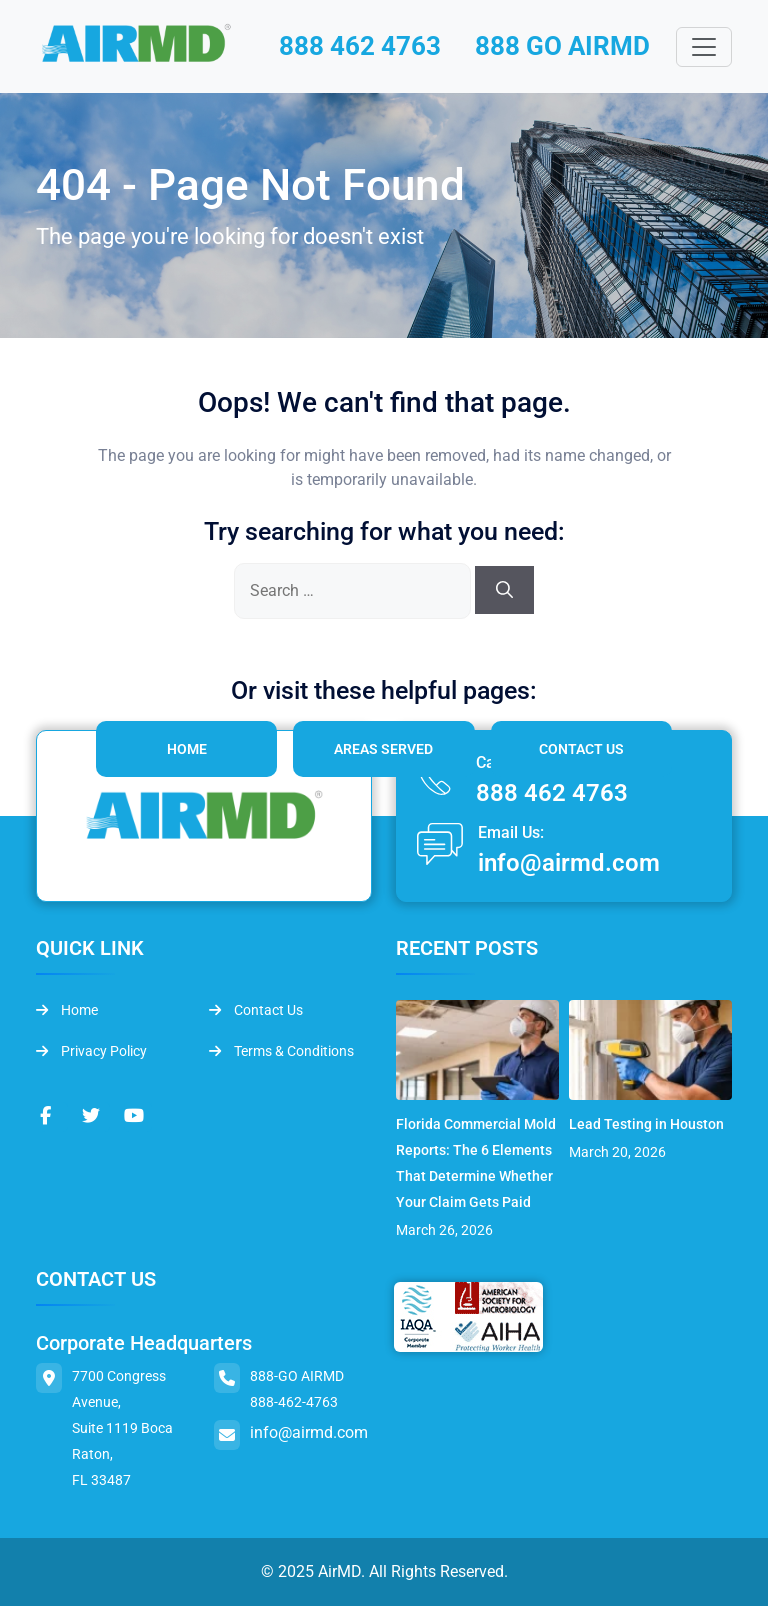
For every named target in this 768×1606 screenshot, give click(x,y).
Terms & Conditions (281, 1051)
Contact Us (581, 749)
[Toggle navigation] (704, 47)
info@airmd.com (569, 863)
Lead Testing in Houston (646, 1124)
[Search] (504, 590)
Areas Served (383, 749)
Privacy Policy (91, 1051)
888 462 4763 (360, 46)
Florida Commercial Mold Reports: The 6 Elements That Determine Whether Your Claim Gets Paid (476, 1163)
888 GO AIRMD (562, 46)
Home (187, 749)
